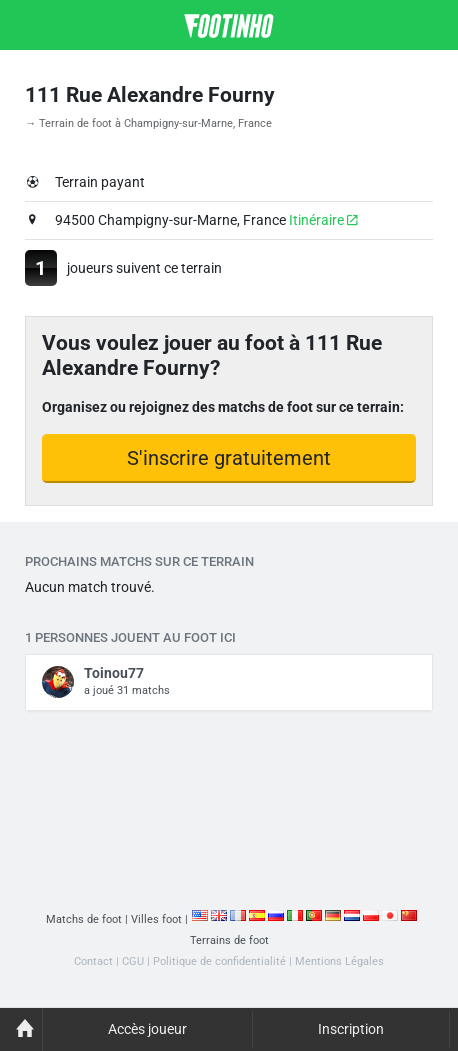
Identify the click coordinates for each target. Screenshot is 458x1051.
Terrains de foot (229, 940)
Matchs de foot (84, 919)
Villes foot (156, 919)
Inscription (351, 1029)
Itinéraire (323, 220)
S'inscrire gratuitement (229, 458)
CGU (133, 961)
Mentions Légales (339, 961)
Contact (93, 961)
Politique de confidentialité (219, 961)
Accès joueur (147, 1029)
